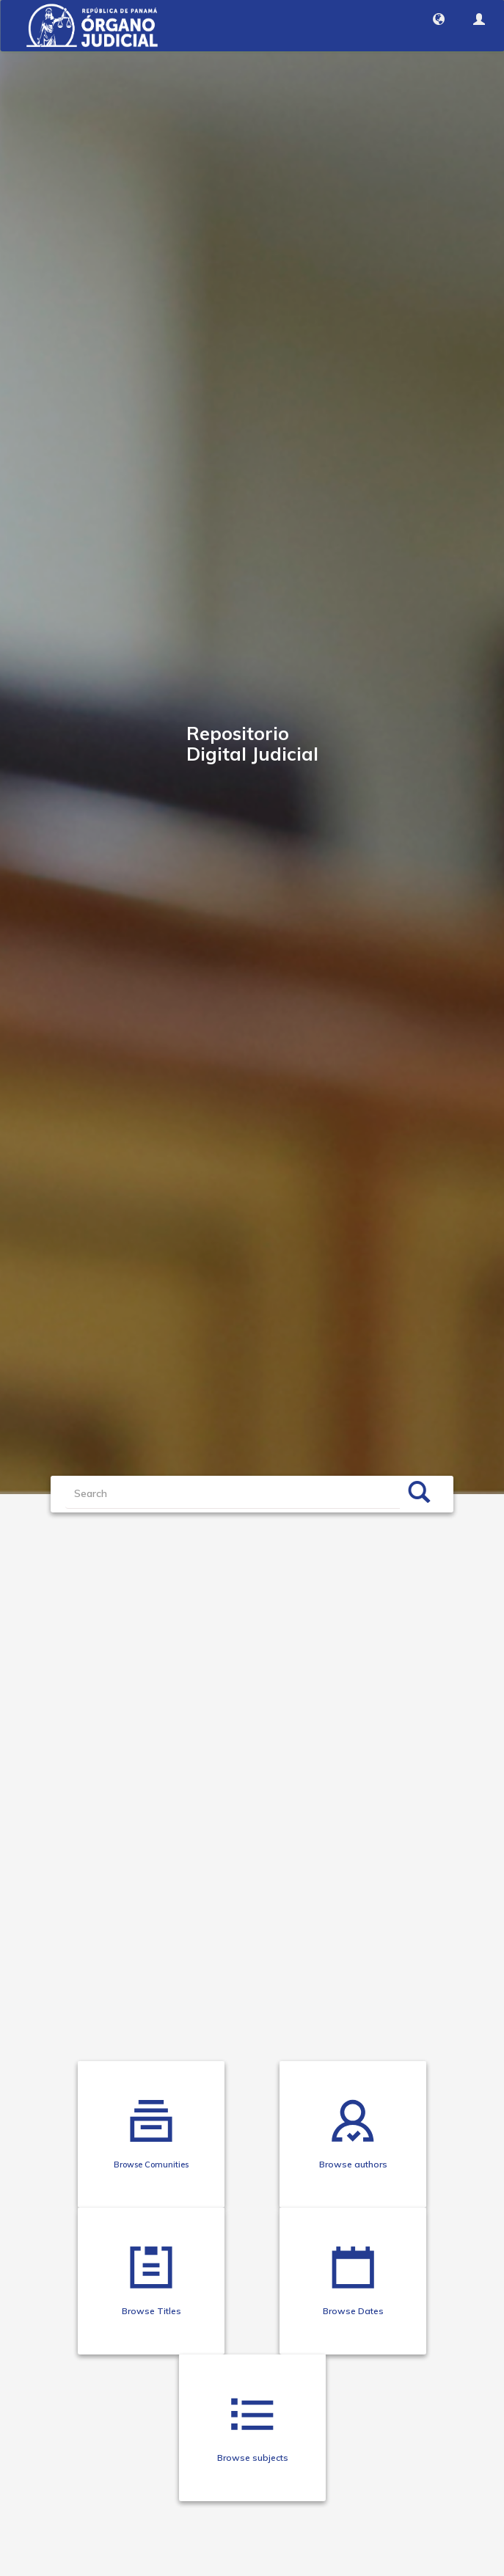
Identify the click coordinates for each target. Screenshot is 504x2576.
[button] (439, 19)
